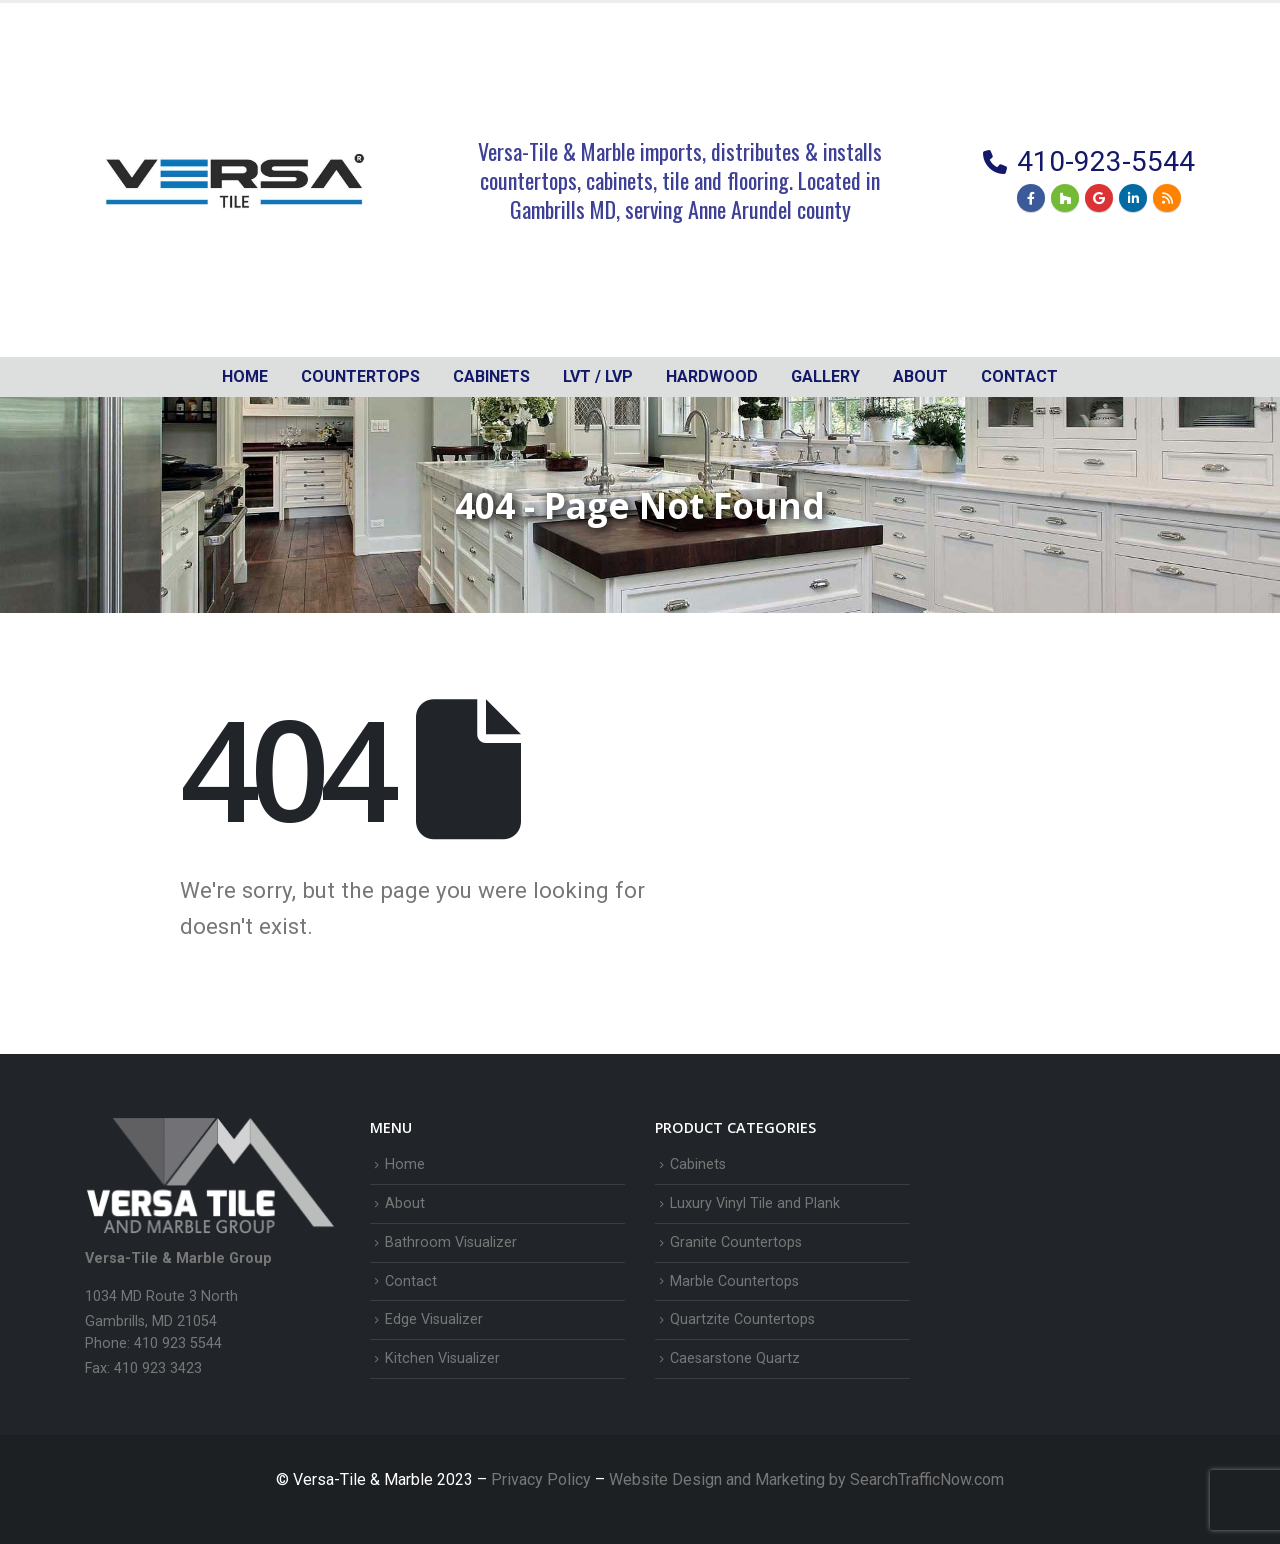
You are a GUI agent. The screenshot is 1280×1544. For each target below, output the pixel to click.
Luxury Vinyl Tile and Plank (755, 1203)
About (920, 376)
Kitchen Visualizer (442, 1358)
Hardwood (712, 376)
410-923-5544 (1106, 161)
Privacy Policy (543, 1479)
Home (245, 376)
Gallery (825, 376)
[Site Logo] (235, 180)
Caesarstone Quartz (735, 1358)
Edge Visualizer (434, 1319)
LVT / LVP (598, 376)
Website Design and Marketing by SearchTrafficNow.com (806, 1479)
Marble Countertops (734, 1281)
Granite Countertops (736, 1242)
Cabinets (698, 1164)
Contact (1019, 376)
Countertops (360, 376)
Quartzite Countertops (742, 1319)
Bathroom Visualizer (451, 1242)
